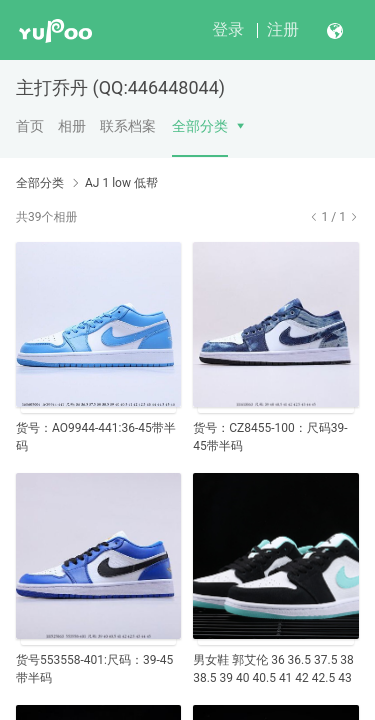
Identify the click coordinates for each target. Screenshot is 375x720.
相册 (72, 126)
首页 (30, 126)
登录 (228, 29)
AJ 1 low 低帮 (121, 183)
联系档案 (128, 126)
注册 (283, 29)
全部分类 (200, 126)
